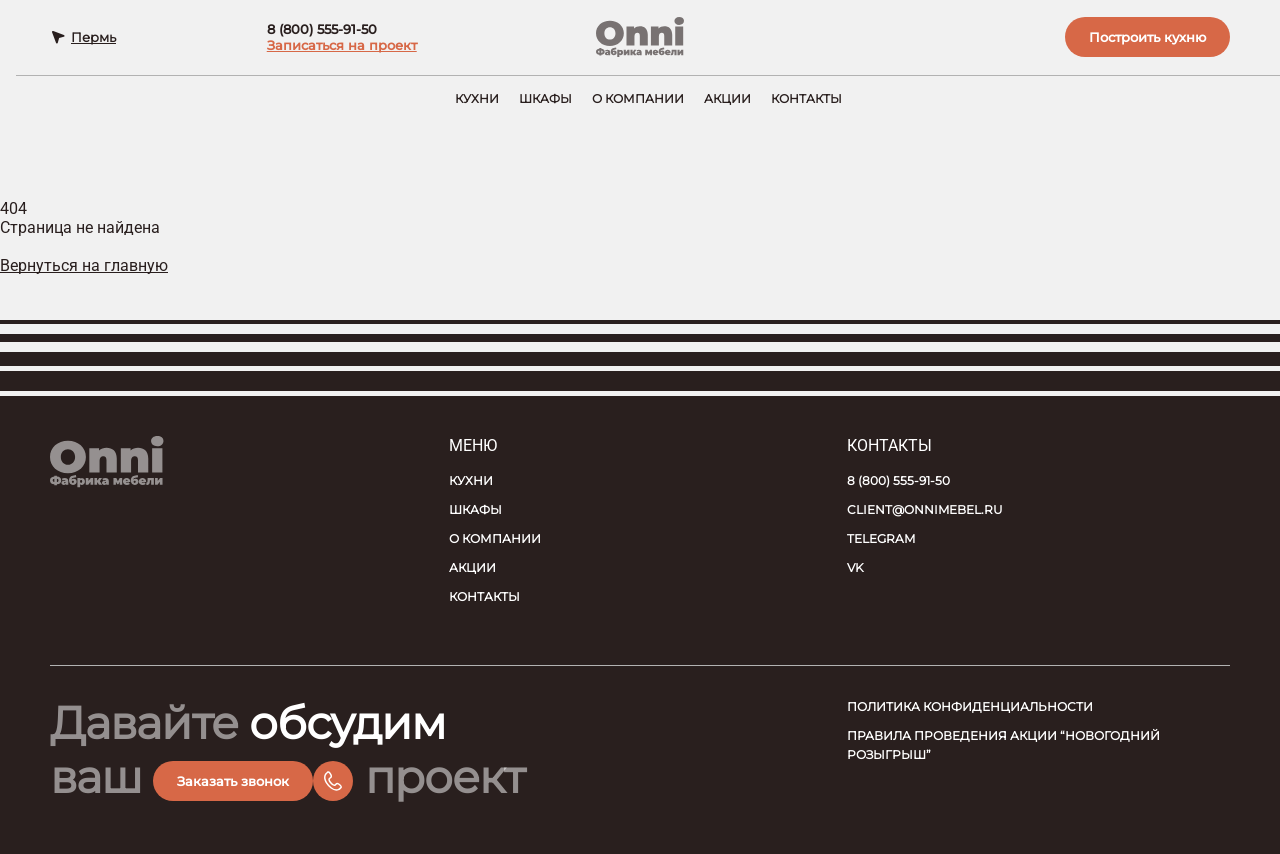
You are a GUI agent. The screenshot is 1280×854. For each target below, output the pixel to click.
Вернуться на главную (84, 270)
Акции (727, 103)
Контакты (806, 103)
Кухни (477, 103)
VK (855, 567)
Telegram (881, 538)
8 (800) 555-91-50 (319, 32)
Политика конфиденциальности (970, 706)
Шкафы (545, 103)
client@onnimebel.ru (925, 509)
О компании (638, 103)
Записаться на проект (339, 48)
